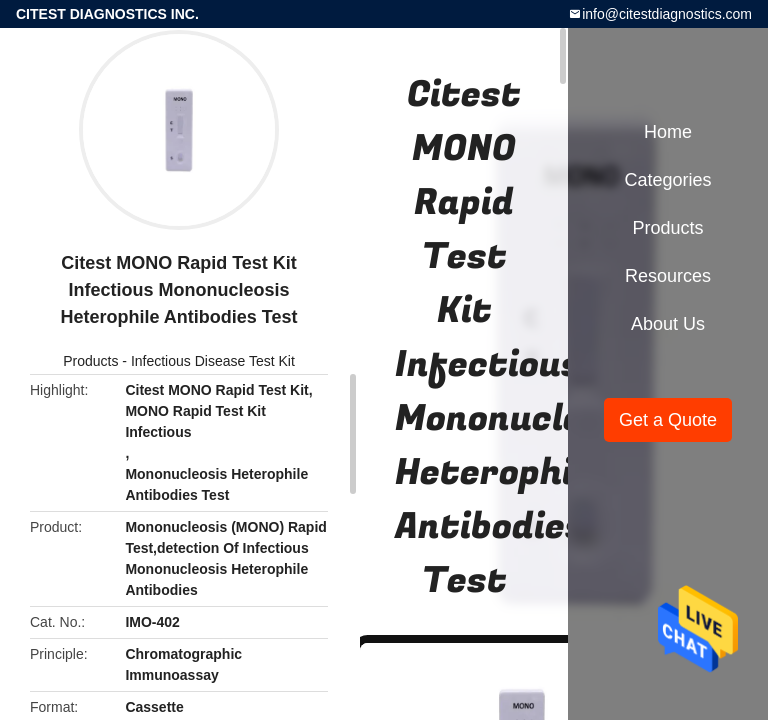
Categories (667, 180)
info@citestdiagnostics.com (667, 14)
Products (90, 361)
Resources (668, 276)
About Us (668, 324)
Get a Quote (668, 420)
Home (668, 132)
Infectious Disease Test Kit (213, 361)
